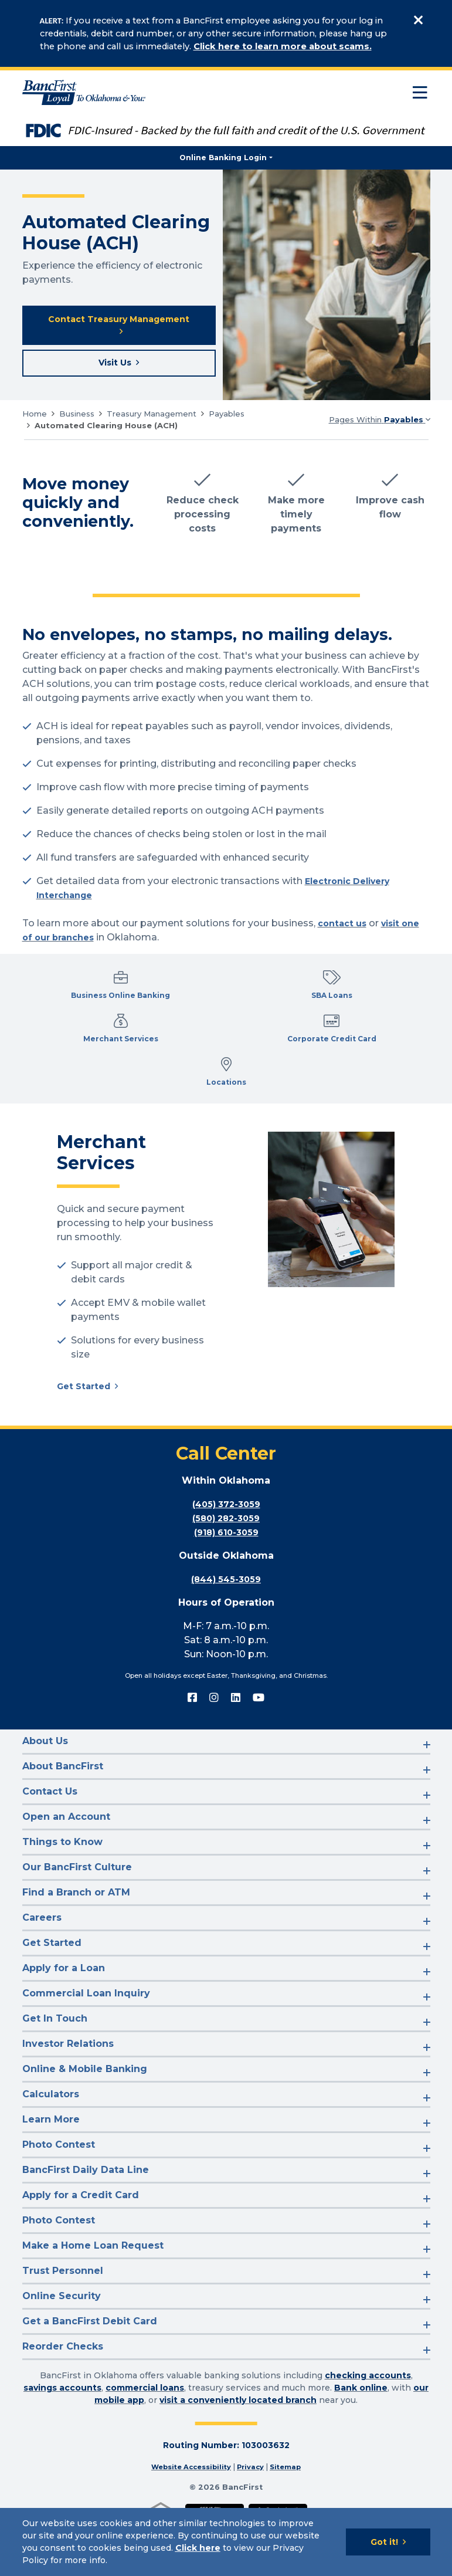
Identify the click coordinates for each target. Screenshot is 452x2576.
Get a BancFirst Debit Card (89, 2373)
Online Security (61, 2348)
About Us (45, 1793)
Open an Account (66, 1868)
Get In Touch (54, 2070)
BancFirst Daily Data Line (85, 2222)
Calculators (50, 2146)
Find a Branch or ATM (76, 1944)
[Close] (418, 20)
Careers (42, 1969)
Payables (226, 420)
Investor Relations (68, 2095)
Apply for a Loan (63, 2020)
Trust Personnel (62, 2322)
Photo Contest (58, 2196)
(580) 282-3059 (226, 1570)
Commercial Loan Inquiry (86, 2045)
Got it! (384, 2542)
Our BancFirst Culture (77, 1919)
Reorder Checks (62, 2398)
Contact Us (49, 1843)
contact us (344, 929)
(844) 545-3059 (226, 1631)
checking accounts (368, 2427)
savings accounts (62, 2440)
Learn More (51, 2171)
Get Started (86, 1438)
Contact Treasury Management (119, 327)
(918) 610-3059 (226, 1584)
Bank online (361, 2440)
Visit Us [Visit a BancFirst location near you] (115, 368)
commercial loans (145, 2440)
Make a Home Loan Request (93, 2297)
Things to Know (62, 1894)
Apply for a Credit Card (80, 2247)
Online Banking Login (223, 157)
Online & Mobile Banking (84, 2121)
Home (34, 420)
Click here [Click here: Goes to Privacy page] (197, 2548)
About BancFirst (62, 1818)
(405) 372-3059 (226, 1556)
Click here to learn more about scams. (282, 46)
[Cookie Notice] (226, 2542)
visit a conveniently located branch (238, 2452)
